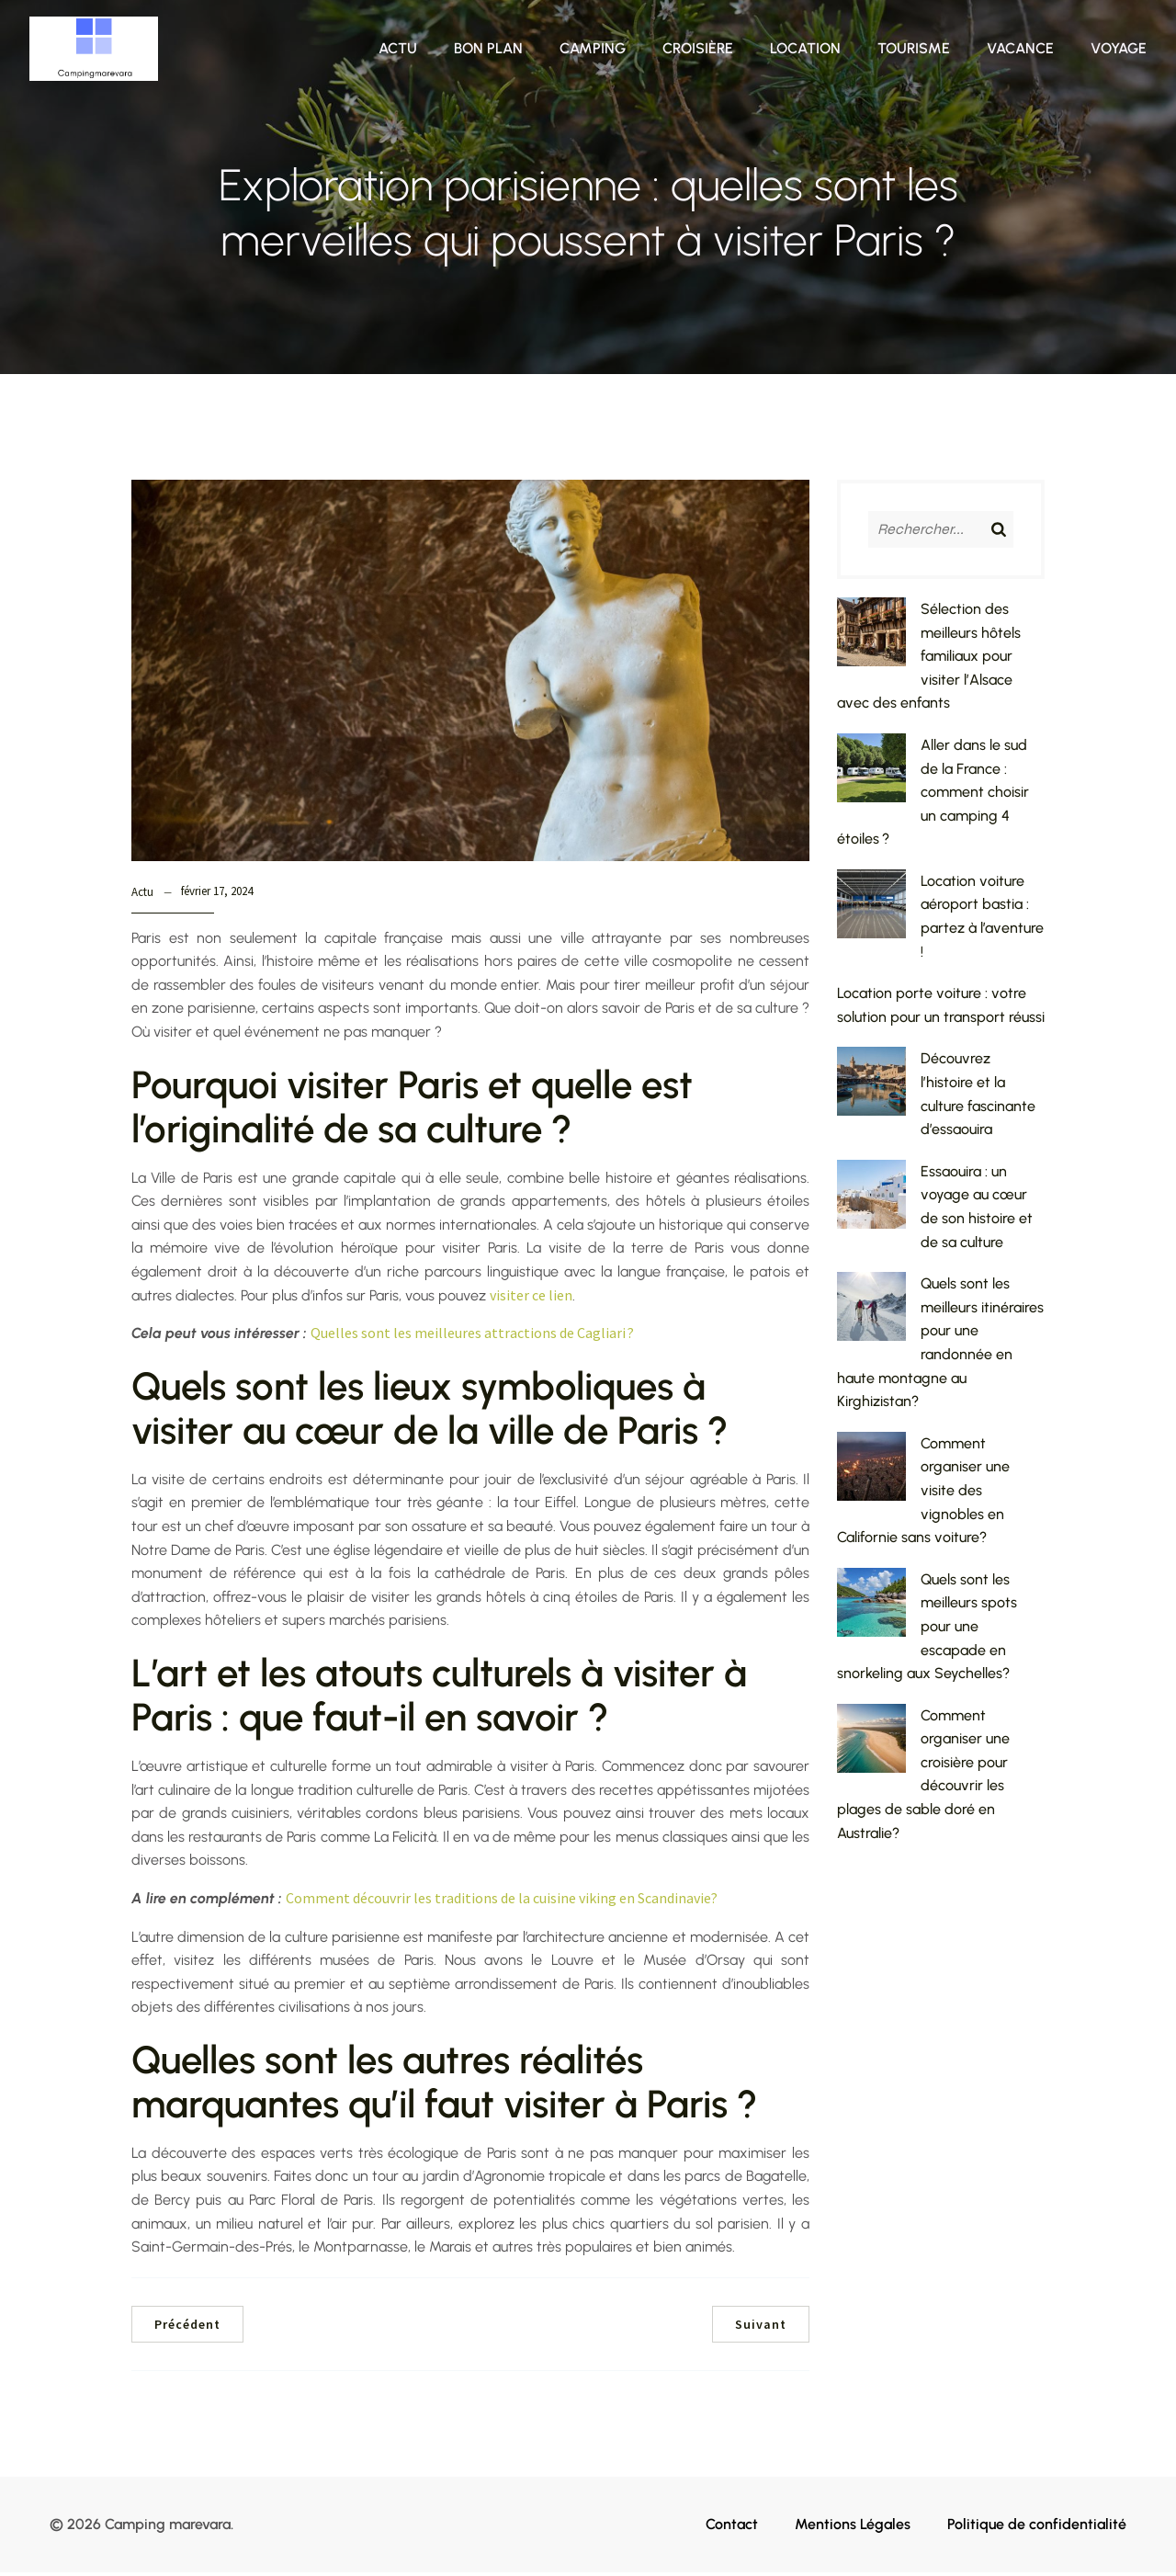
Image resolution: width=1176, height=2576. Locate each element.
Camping (593, 50)
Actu (398, 50)
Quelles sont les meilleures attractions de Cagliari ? (472, 1336)
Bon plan (488, 50)
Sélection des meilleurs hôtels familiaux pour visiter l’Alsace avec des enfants (929, 659)
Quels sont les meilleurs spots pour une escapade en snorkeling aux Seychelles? (927, 1629)
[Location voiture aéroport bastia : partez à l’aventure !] (871, 910)
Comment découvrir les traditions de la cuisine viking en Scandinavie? (502, 1901)
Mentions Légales (852, 2527)
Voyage (1119, 50)
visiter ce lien (531, 1298)
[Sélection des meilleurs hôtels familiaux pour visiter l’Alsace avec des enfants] (871, 638)
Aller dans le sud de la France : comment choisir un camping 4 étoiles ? (933, 795)
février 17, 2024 (217, 894)
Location (805, 50)
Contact (732, 2527)
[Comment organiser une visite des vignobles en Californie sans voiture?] (871, 1473)
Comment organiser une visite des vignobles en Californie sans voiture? (923, 1493)
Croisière (697, 50)
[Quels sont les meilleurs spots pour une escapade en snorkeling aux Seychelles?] (871, 1609)
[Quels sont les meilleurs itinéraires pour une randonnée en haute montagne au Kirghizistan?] (871, 1313)
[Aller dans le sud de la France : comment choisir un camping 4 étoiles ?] (871, 774)
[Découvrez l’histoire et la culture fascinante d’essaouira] (871, 1088)
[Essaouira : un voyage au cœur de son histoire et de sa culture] (871, 1201)
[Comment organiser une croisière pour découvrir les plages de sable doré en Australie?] (871, 1745)
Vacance (1020, 50)
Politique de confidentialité (1036, 2527)
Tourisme (913, 50)
